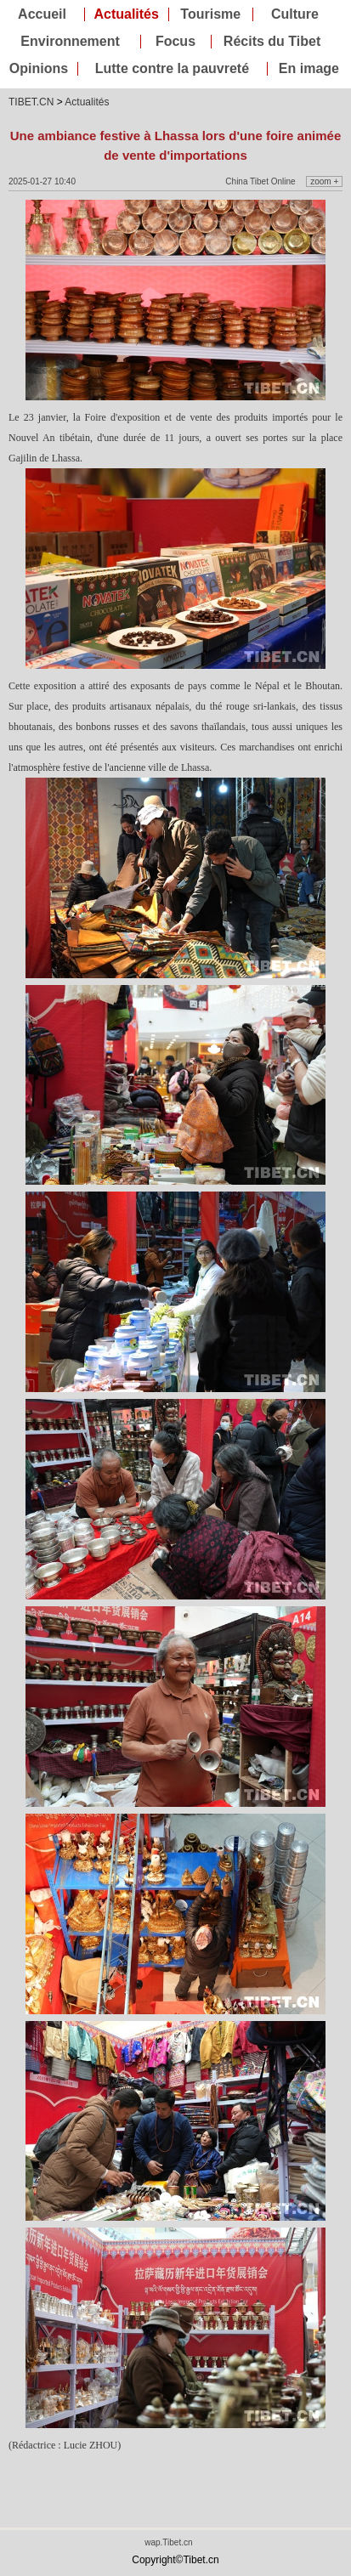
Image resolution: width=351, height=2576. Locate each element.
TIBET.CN (31, 102)
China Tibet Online (260, 181)
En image (309, 69)
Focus (175, 41)
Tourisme (210, 14)
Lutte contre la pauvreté (172, 69)
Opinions (38, 69)
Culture (295, 14)
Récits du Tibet (272, 41)
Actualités (125, 14)
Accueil (42, 14)
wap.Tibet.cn (168, 2542)
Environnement (69, 41)
